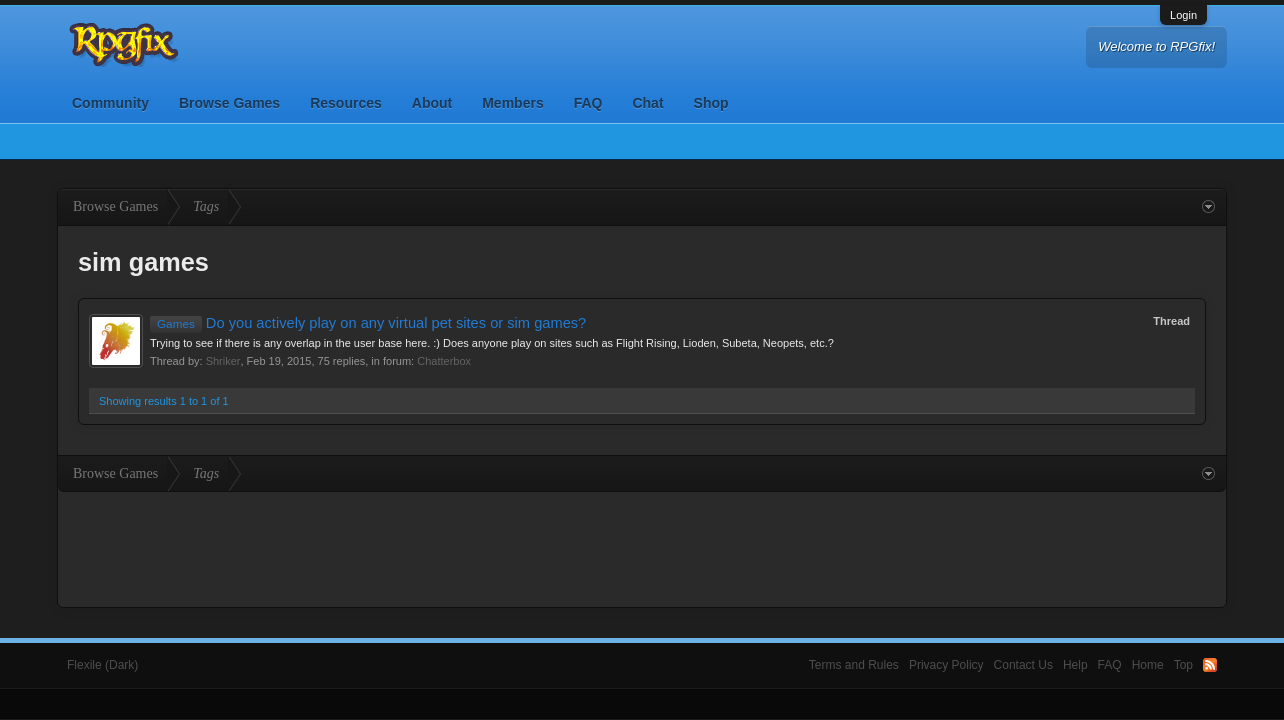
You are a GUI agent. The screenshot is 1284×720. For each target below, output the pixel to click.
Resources (346, 103)
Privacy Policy (946, 665)
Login (1183, 15)
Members (512, 103)
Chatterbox (444, 361)
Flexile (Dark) (102, 665)
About (432, 103)
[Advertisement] (642, 547)
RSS (1210, 665)
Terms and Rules (854, 665)
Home (1148, 665)
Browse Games (229, 103)
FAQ (588, 103)
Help (1075, 665)
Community (110, 103)
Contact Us (1023, 665)
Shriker (223, 361)
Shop (711, 103)
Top (1183, 665)
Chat (647, 103)
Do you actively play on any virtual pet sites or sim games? (368, 323)
